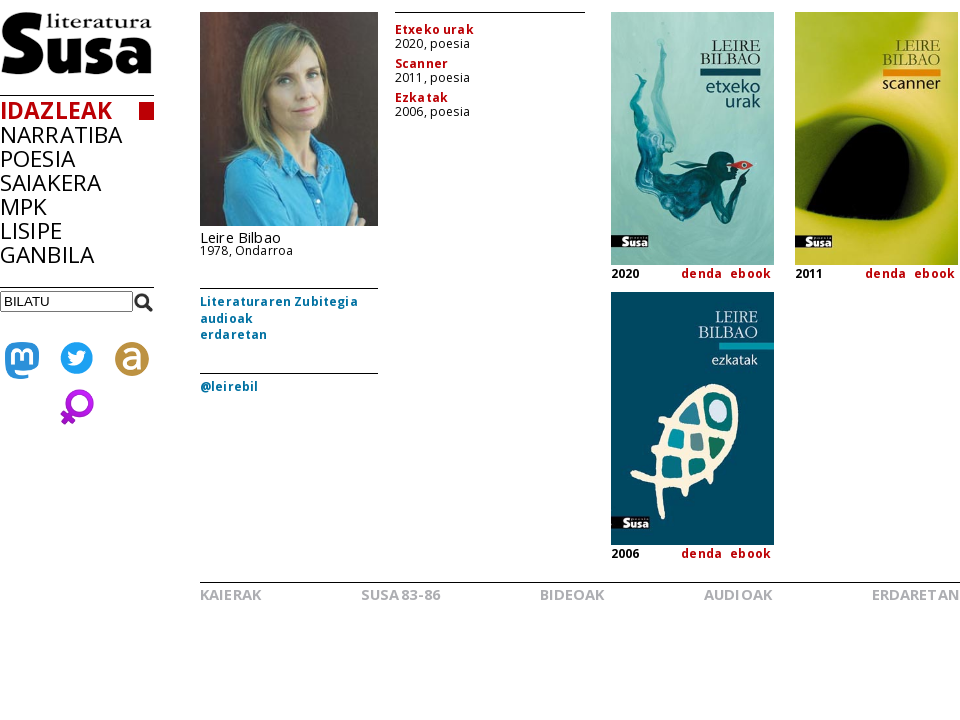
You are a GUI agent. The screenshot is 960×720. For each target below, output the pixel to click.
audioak (226, 318)
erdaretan (233, 334)
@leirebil (229, 386)
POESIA (37, 158)
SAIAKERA (50, 182)
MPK (23, 206)
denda (701, 273)
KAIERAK (230, 594)
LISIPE (31, 230)
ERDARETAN (916, 594)
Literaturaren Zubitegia (279, 301)
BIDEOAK (572, 594)
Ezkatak (421, 97)
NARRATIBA (61, 134)
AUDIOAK (738, 594)
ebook (750, 273)
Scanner (421, 63)
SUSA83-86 (401, 594)
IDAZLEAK (56, 110)
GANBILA (47, 254)
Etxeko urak (434, 29)
